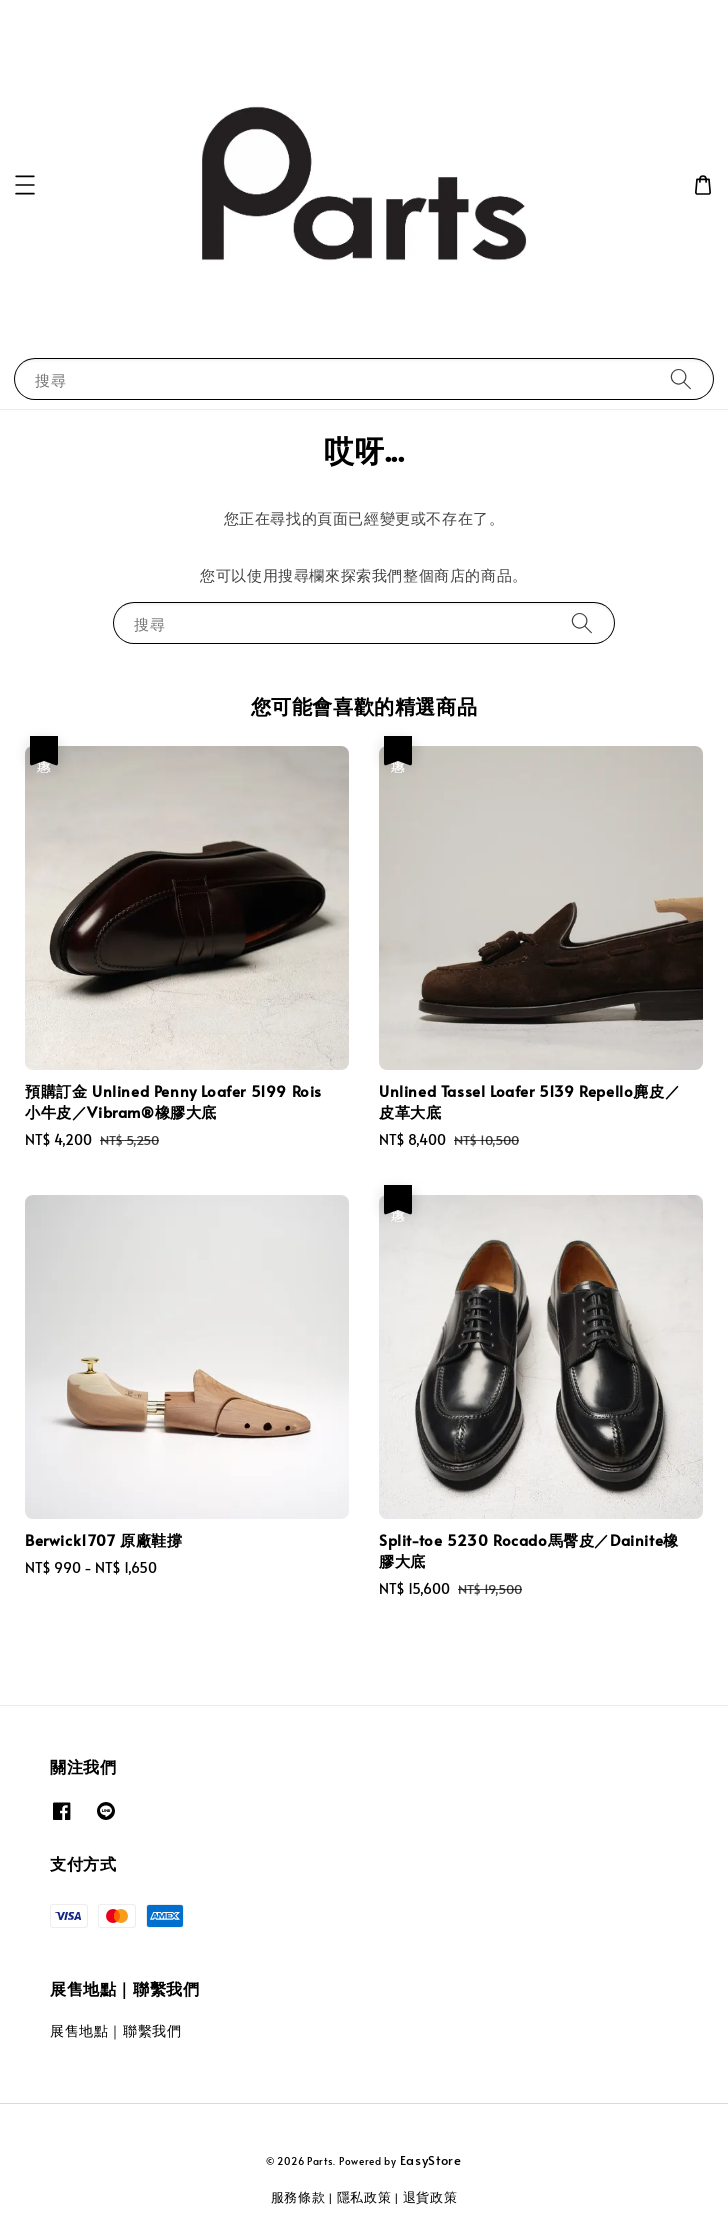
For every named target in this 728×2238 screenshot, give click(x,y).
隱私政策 (364, 2197)
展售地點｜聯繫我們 (115, 2030)
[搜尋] (681, 378)
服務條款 (298, 2197)
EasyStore (431, 2160)
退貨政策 (430, 2197)
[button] (25, 185)
